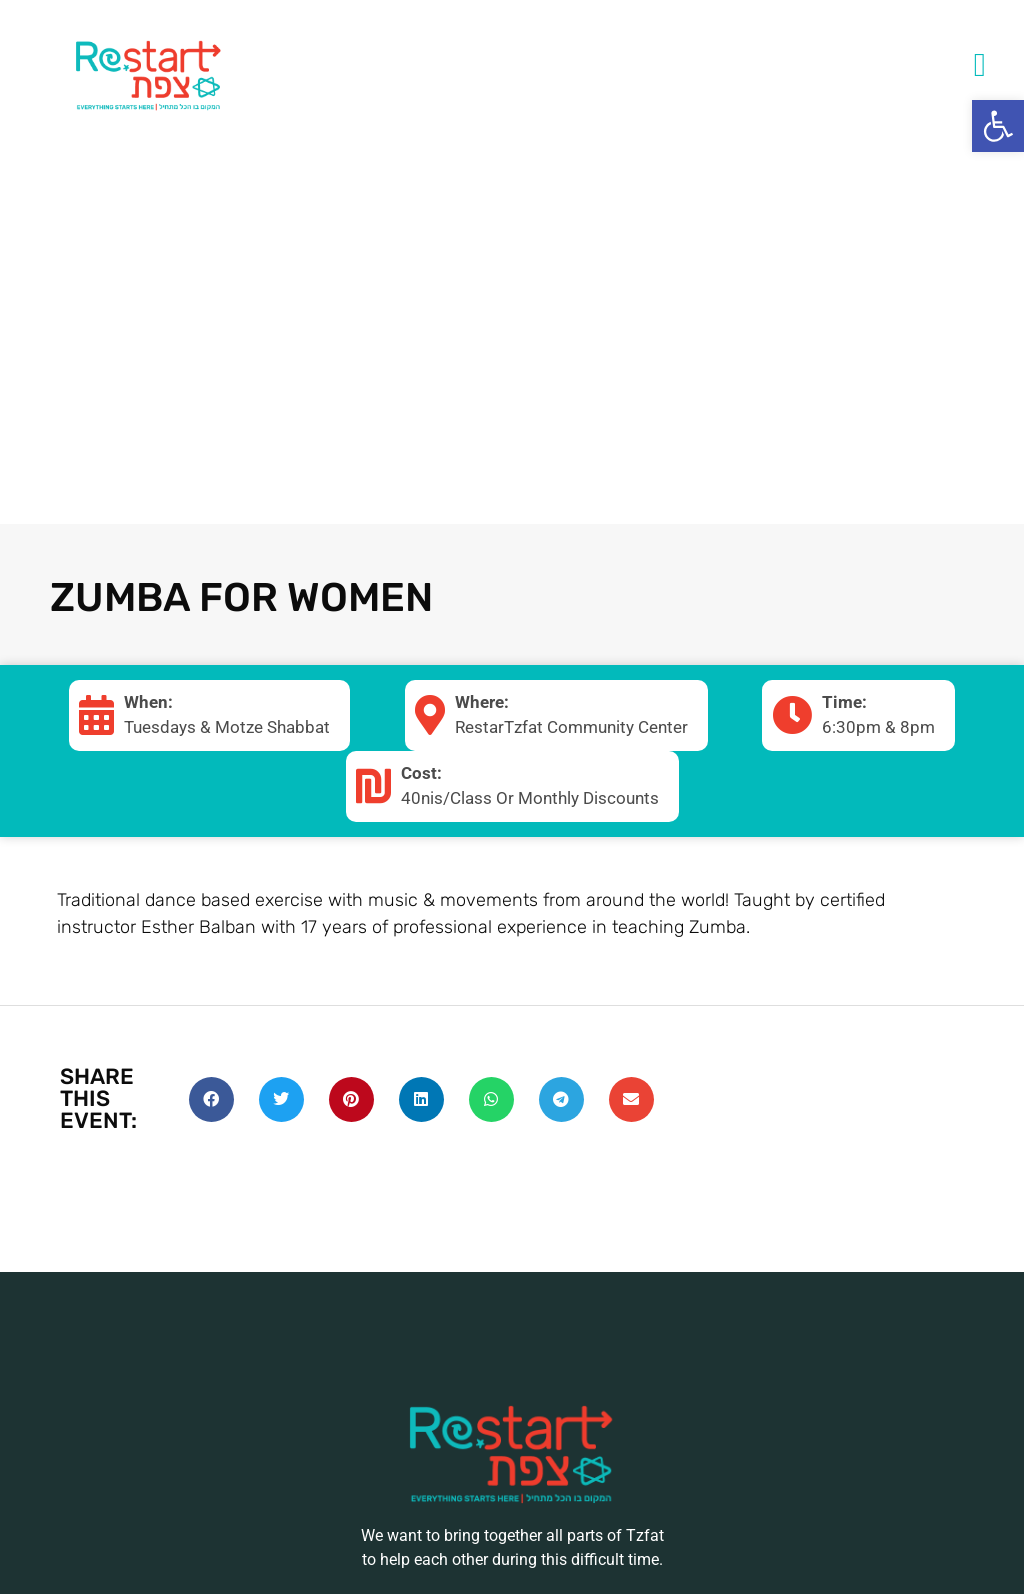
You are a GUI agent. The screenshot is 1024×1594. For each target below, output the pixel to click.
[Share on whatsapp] (491, 1099)
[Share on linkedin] (421, 1099)
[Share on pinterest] (351, 1099)
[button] (998, 126)
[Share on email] (631, 1099)
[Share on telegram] (561, 1099)
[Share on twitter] (281, 1099)
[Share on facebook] (211, 1099)
